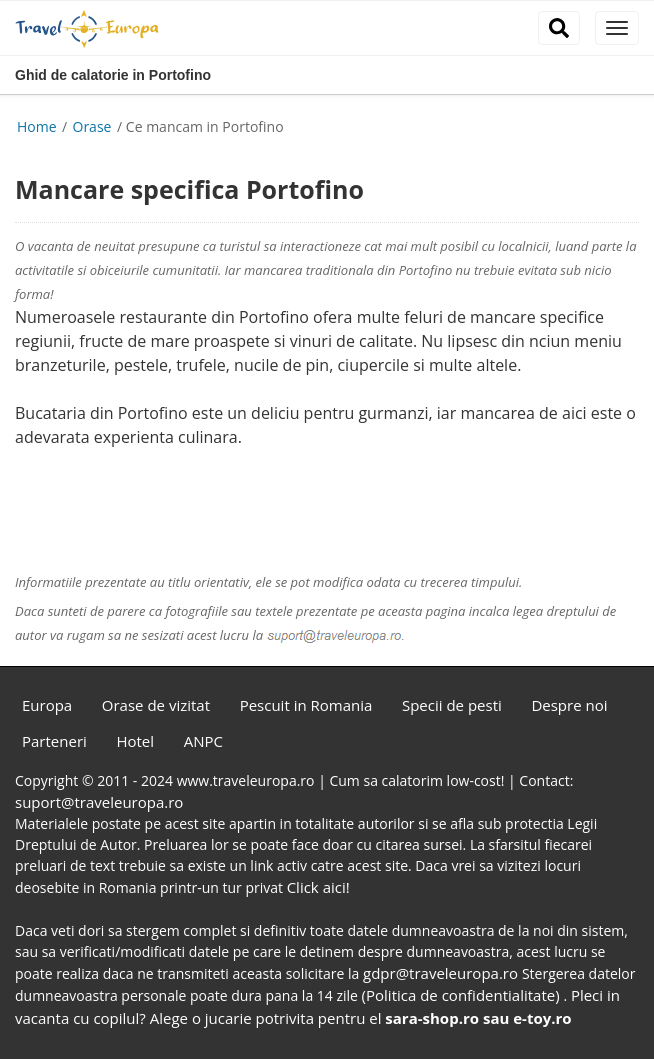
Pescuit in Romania (306, 705)
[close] (617, 28)
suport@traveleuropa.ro (99, 802)
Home (37, 126)
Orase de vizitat (156, 705)
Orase (94, 126)
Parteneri (54, 741)
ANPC (203, 741)
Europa (47, 705)
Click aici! (318, 887)
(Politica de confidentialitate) (463, 995)
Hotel (135, 741)
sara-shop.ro (432, 1018)
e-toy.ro (542, 1018)
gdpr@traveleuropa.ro (442, 973)
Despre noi (569, 705)
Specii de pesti (452, 705)
